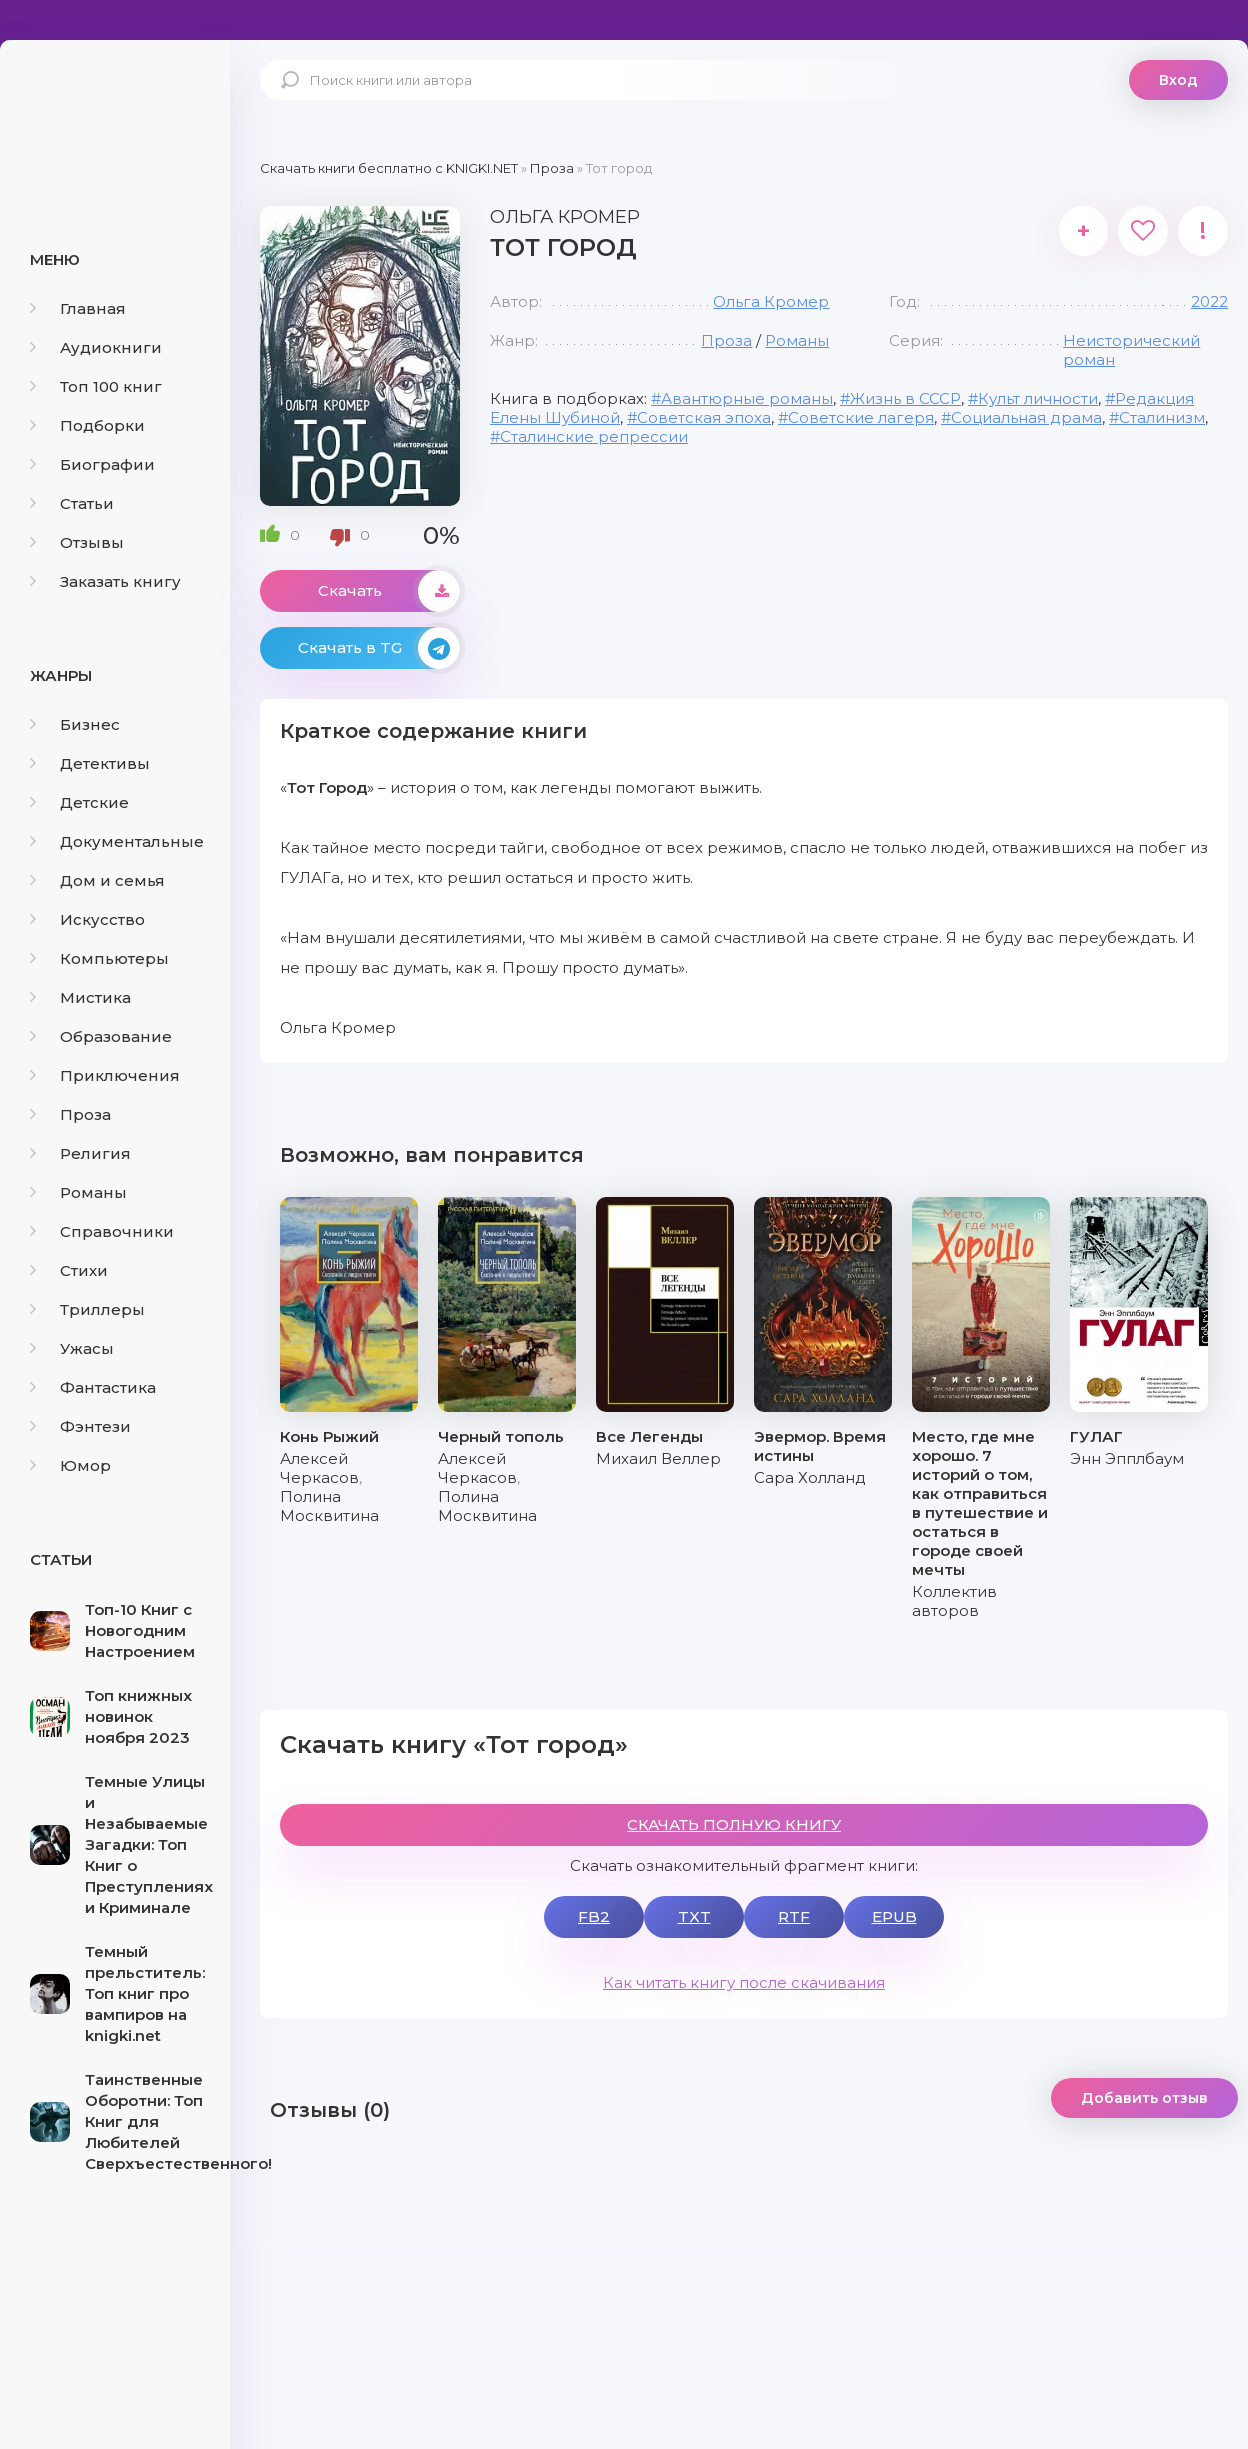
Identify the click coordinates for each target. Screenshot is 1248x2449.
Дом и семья (97, 880)
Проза (70, 1114)
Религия (80, 1153)
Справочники (102, 1231)
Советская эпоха (704, 417)
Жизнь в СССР (905, 398)
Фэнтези (80, 1426)
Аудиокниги (96, 347)
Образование (101, 1036)
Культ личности (1038, 398)
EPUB (894, 1916)
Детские (79, 802)
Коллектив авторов (954, 1601)
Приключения (105, 1075)
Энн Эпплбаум (1127, 1458)
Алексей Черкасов (319, 1468)
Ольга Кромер (771, 301)
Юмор (70, 1465)
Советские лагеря (861, 417)
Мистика (80, 997)
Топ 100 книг (96, 386)
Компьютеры (99, 958)
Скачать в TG (379, 648)
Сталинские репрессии (594, 436)
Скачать (389, 591)
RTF (794, 1916)
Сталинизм (1162, 417)
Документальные (117, 841)
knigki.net (115, 115)
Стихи (69, 1270)
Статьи (72, 503)
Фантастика (93, 1387)
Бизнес (75, 724)
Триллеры (87, 1309)
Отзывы (77, 542)
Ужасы (72, 1348)
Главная (78, 308)
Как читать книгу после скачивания (744, 1982)
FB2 (594, 1916)
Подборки (87, 425)
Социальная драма (1026, 417)
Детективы (90, 763)
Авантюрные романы (747, 398)
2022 (1209, 301)
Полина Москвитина (329, 1506)
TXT (694, 1916)
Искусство (87, 919)
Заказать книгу (105, 581)
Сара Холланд (810, 1477)
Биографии (92, 464)
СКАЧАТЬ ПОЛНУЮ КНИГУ (734, 1824)
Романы (78, 1192)
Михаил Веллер (658, 1458)
